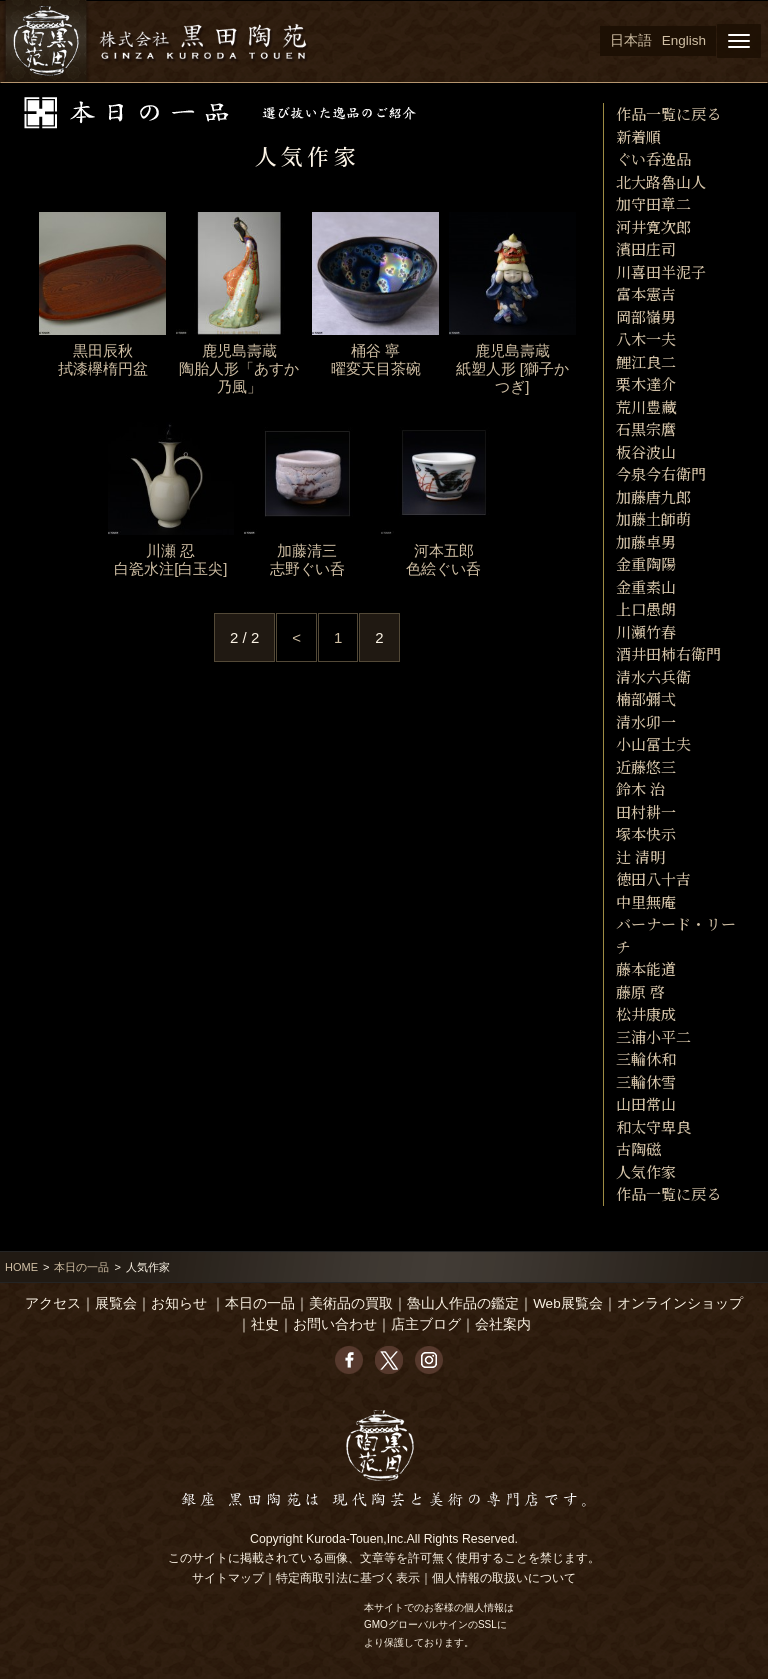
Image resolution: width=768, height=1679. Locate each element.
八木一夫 (646, 338)
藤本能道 (646, 968)
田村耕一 (646, 811)
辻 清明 (640, 856)
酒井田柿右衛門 (668, 653)
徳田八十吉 (653, 878)
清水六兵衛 (653, 676)
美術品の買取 (351, 1303)
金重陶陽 (646, 563)
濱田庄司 (646, 248)
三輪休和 (646, 1058)
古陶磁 (638, 1148)
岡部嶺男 (646, 316)
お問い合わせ (335, 1324)
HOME (21, 1267)
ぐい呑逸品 (653, 158)
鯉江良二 (646, 361)
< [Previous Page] (296, 637)
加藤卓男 (646, 541)
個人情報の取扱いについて (504, 1578)
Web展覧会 (568, 1303)
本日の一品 (81, 1267)
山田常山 (646, 1103)
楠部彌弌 (646, 698)
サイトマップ (228, 1578)
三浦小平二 (653, 1036)
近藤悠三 (646, 766)
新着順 (638, 136)
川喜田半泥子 (661, 271)
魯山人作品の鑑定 (463, 1303)
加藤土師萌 (653, 518)
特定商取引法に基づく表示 (348, 1578)
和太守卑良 (653, 1126)
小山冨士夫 (653, 743)
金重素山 (646, 586)
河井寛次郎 (653, 226)
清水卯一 (646, 721)
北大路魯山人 (661, 181)
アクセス (53, 1303)
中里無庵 (646, 901)
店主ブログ (426, 1324)
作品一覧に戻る (668, 113)
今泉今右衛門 (661, 473)
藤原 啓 (640, 991)
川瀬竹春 (646, 631)
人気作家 (646, 1171)
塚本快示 (646, 833)
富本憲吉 (646, 293)
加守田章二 (653, 203)
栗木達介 (646, 383)
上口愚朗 (646, 608)
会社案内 (503, 1324)
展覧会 (116, 1303)
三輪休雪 (646, 1081)
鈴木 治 (640, 788)
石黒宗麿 (646, 428)
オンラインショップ (680, 1303)
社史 (265, 1324)
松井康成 (646, 1013)
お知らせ (179, 1303)
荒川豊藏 (646, 406)
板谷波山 (646, 451)
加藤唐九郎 (653, 496)
